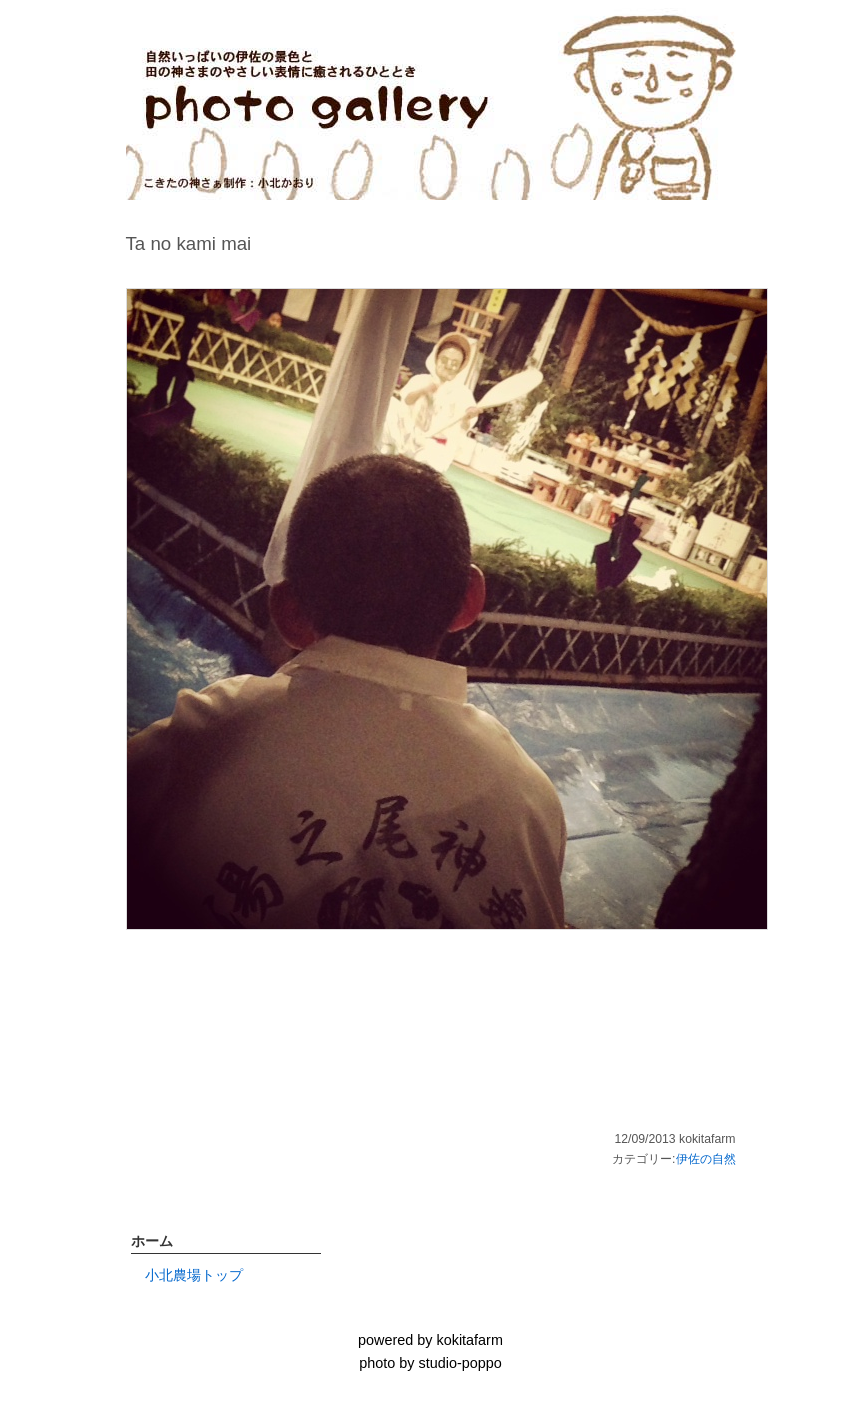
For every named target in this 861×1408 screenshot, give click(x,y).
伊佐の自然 (706, 1159)
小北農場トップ (194, 1275)
